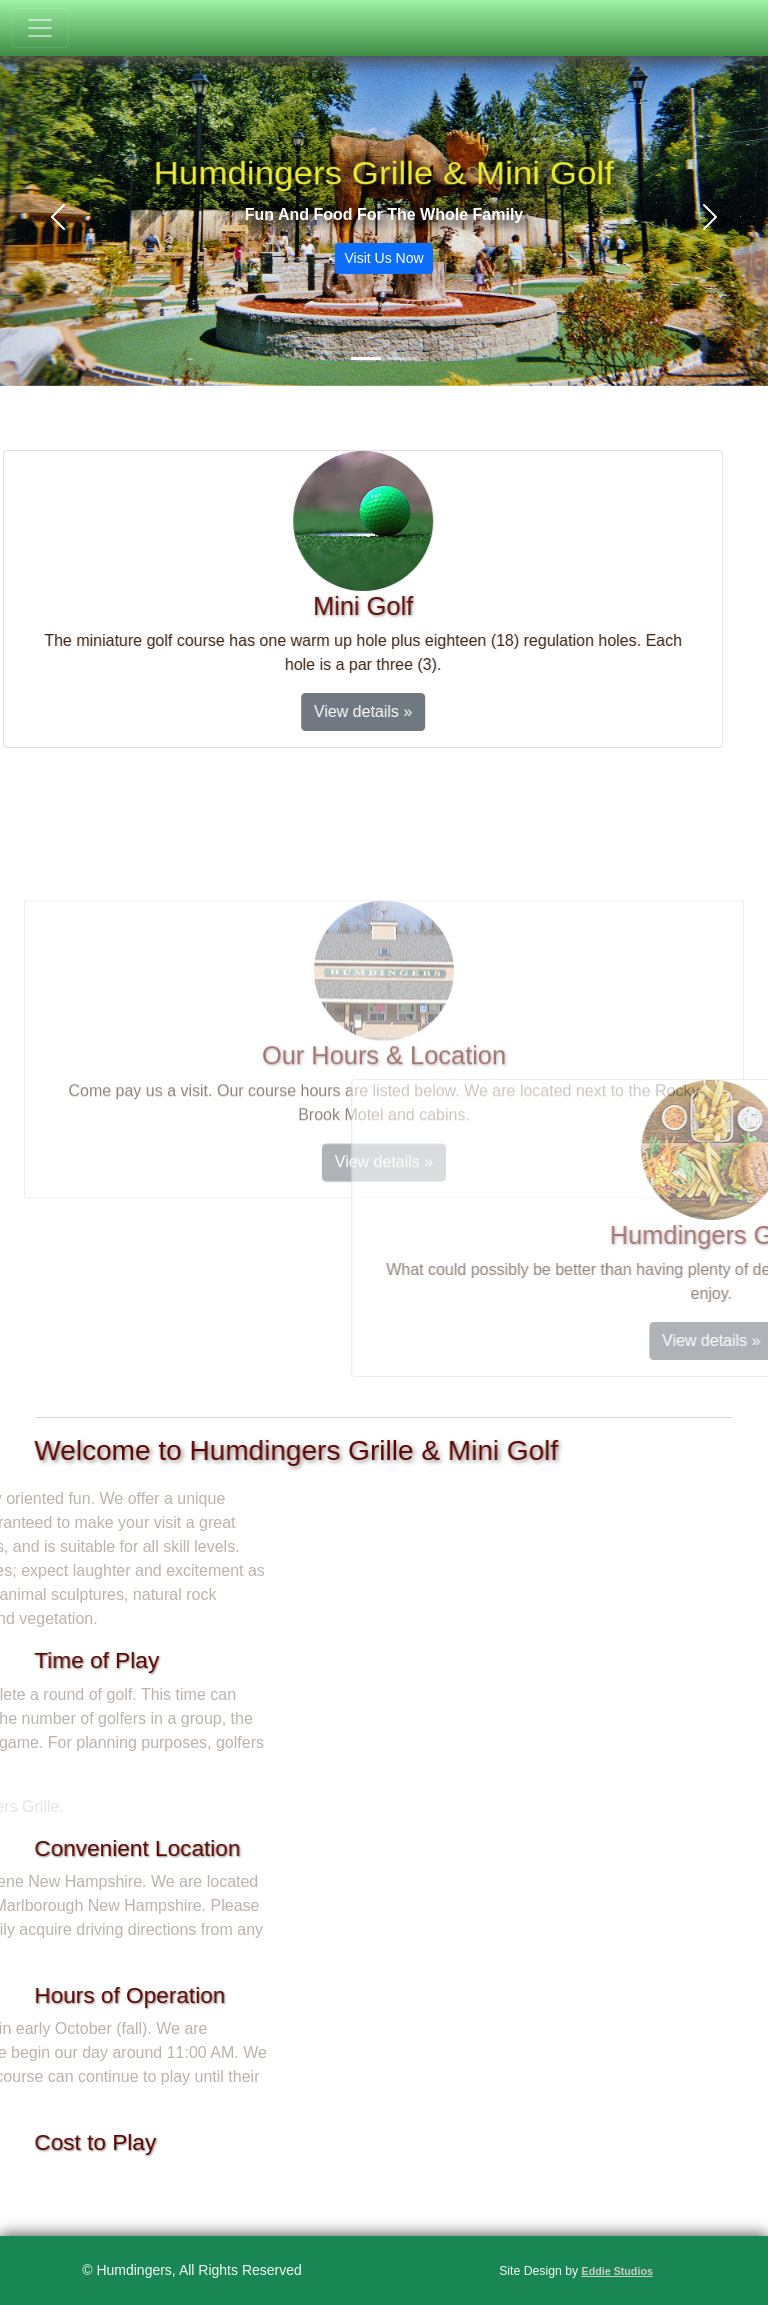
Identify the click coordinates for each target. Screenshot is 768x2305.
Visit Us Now (383, 258)
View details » (316, 711)
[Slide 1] (366, 358)
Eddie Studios (617, 2271)
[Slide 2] (402, 358)
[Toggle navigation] (40, 28)
